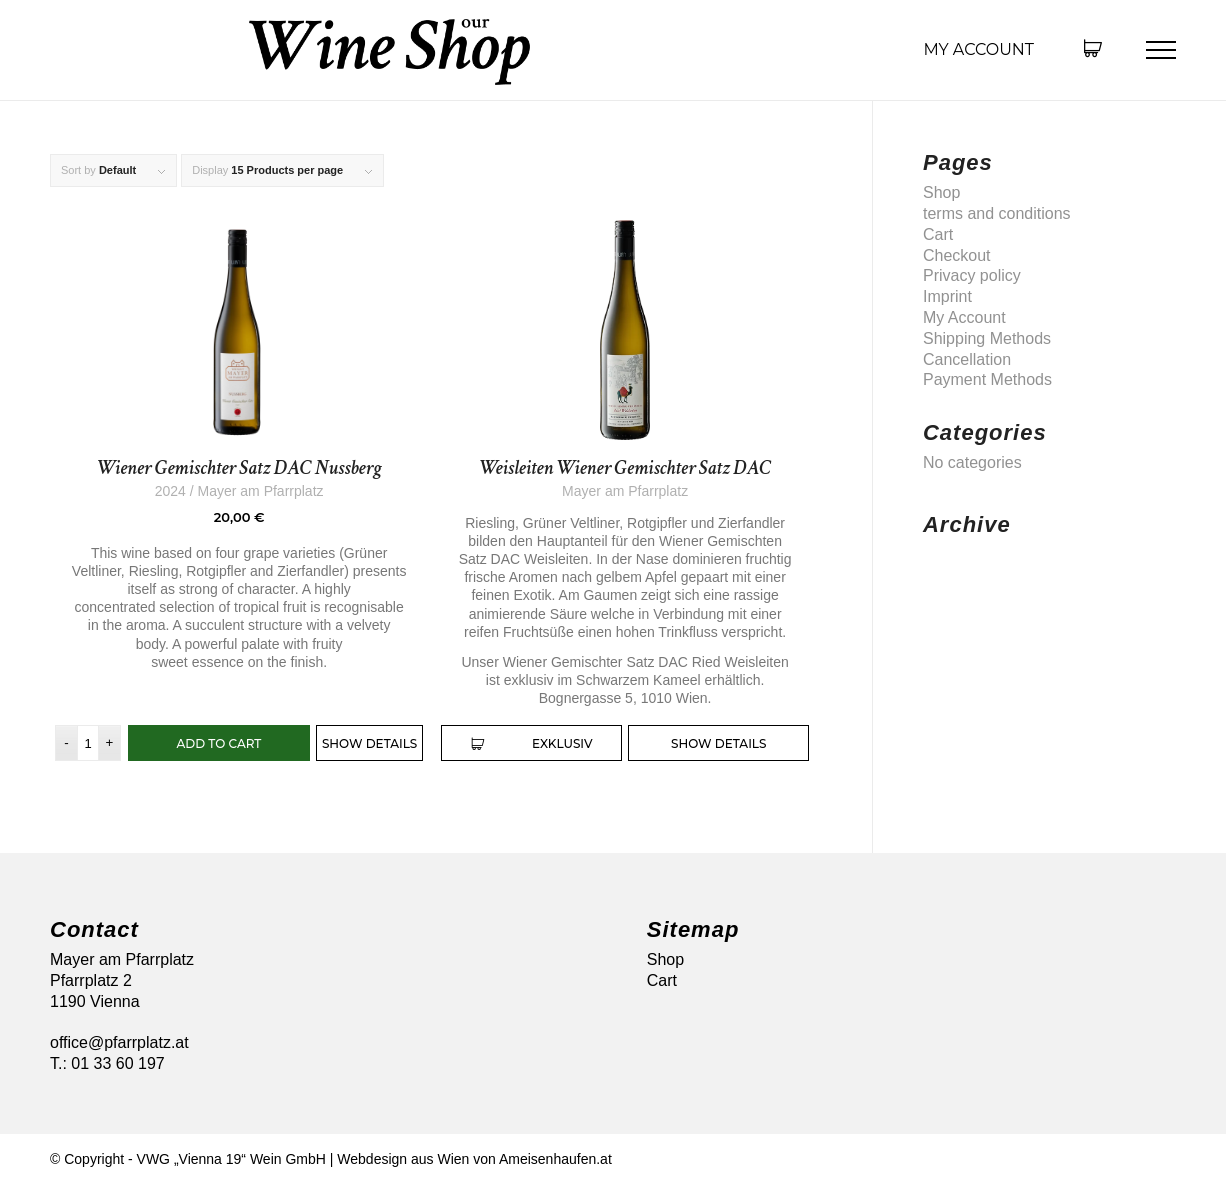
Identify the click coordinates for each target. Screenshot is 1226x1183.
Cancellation (967, 359)
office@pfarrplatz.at (119, 1042)
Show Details (369, 743)
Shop (941, 192)
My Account (978, 49)
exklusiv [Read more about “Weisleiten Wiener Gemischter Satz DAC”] (532, 744)
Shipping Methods (987, 338)
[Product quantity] (88, 743)
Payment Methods (987, 379)
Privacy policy (972, 275)
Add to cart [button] (219, 743)
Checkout (957, 255)
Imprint (947, 296)
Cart (938, 234)
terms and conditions (997, 213)
